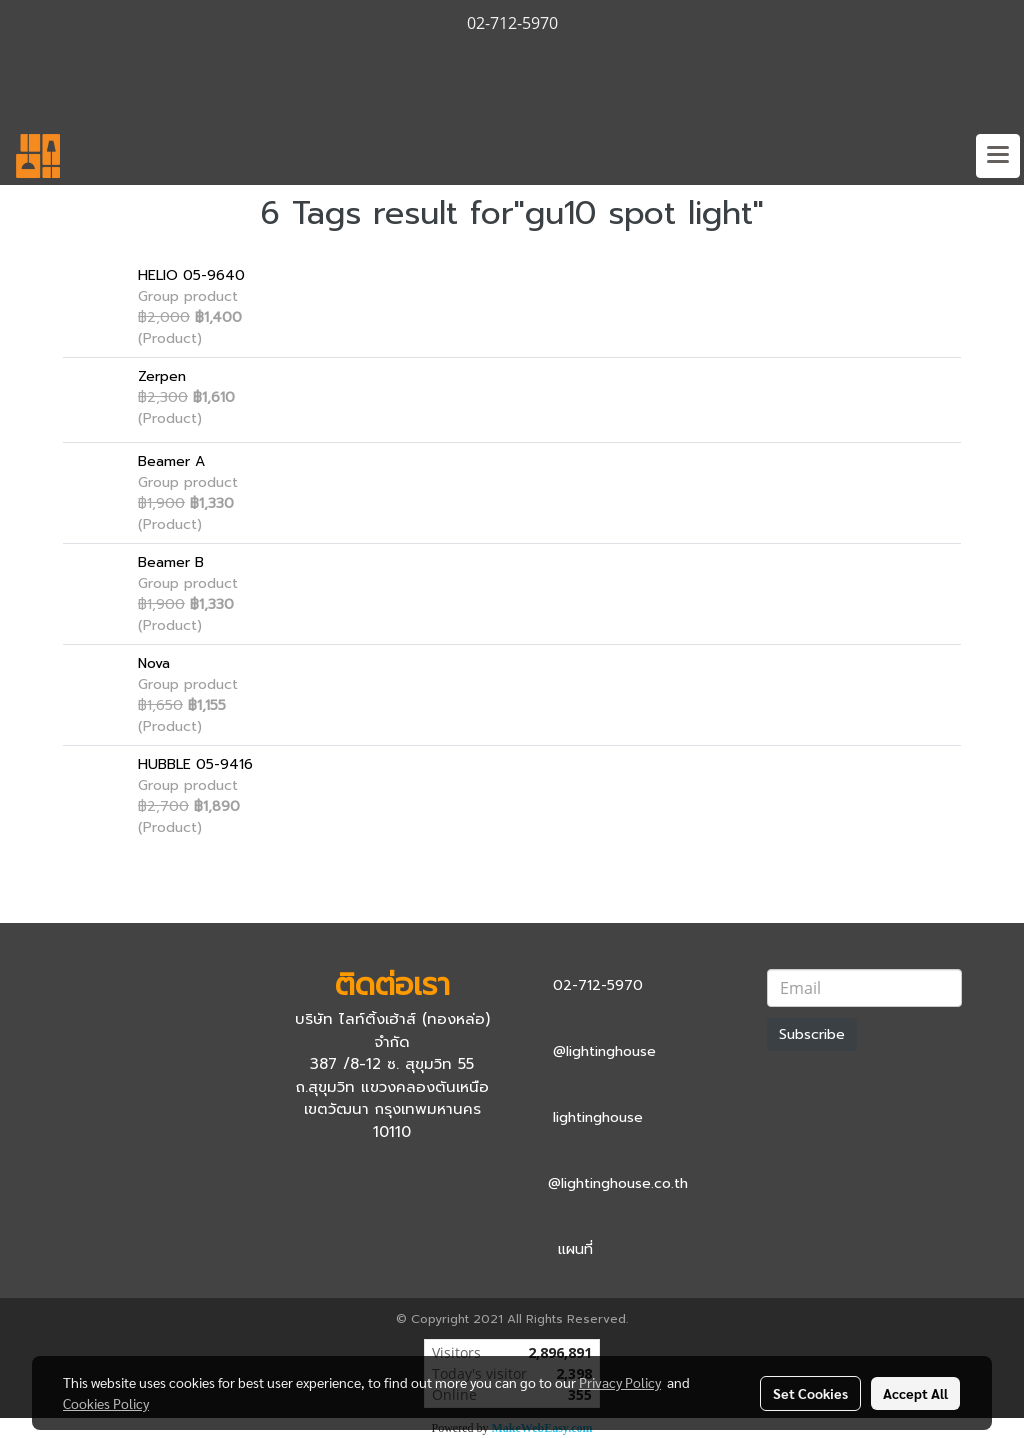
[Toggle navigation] (998, 156)
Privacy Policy (620, 1382)
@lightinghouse (604, 1051)
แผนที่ (575, 1249)
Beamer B (171, 562)
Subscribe (812, 1034)
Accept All (915, 1393)
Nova (154, 663)
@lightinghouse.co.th (618, 1183)
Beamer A (171, 461)
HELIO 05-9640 (191, 275)
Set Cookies (810, 1393)
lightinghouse (598, 1117)
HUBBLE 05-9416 (195, 764)
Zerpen (162, 376)
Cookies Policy (106, 1403)
